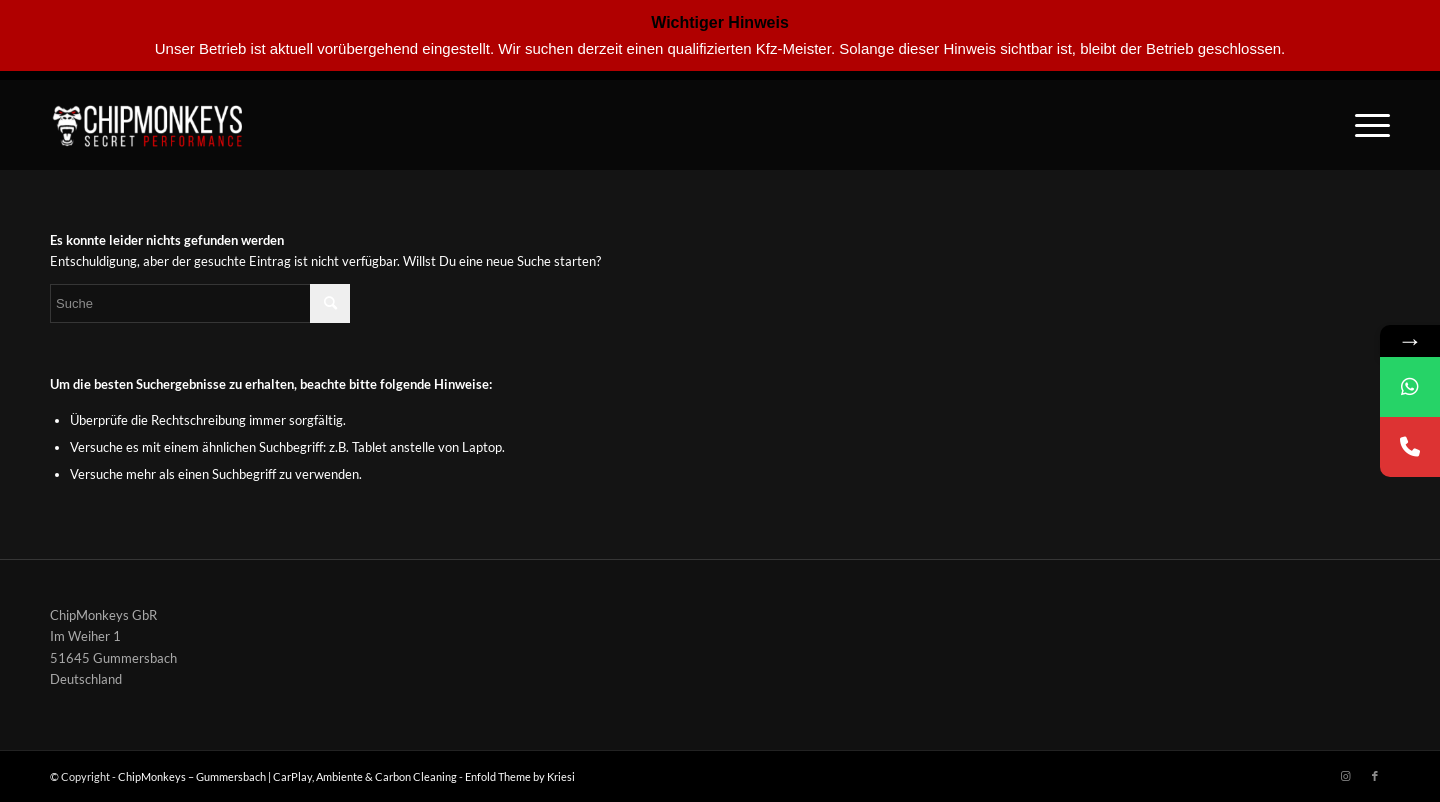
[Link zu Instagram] (1345, 776)
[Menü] (1366, 125)
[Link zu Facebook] (1375, 776)
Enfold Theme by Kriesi (520, 776)
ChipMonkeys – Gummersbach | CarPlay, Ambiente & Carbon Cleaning (287, 776)
